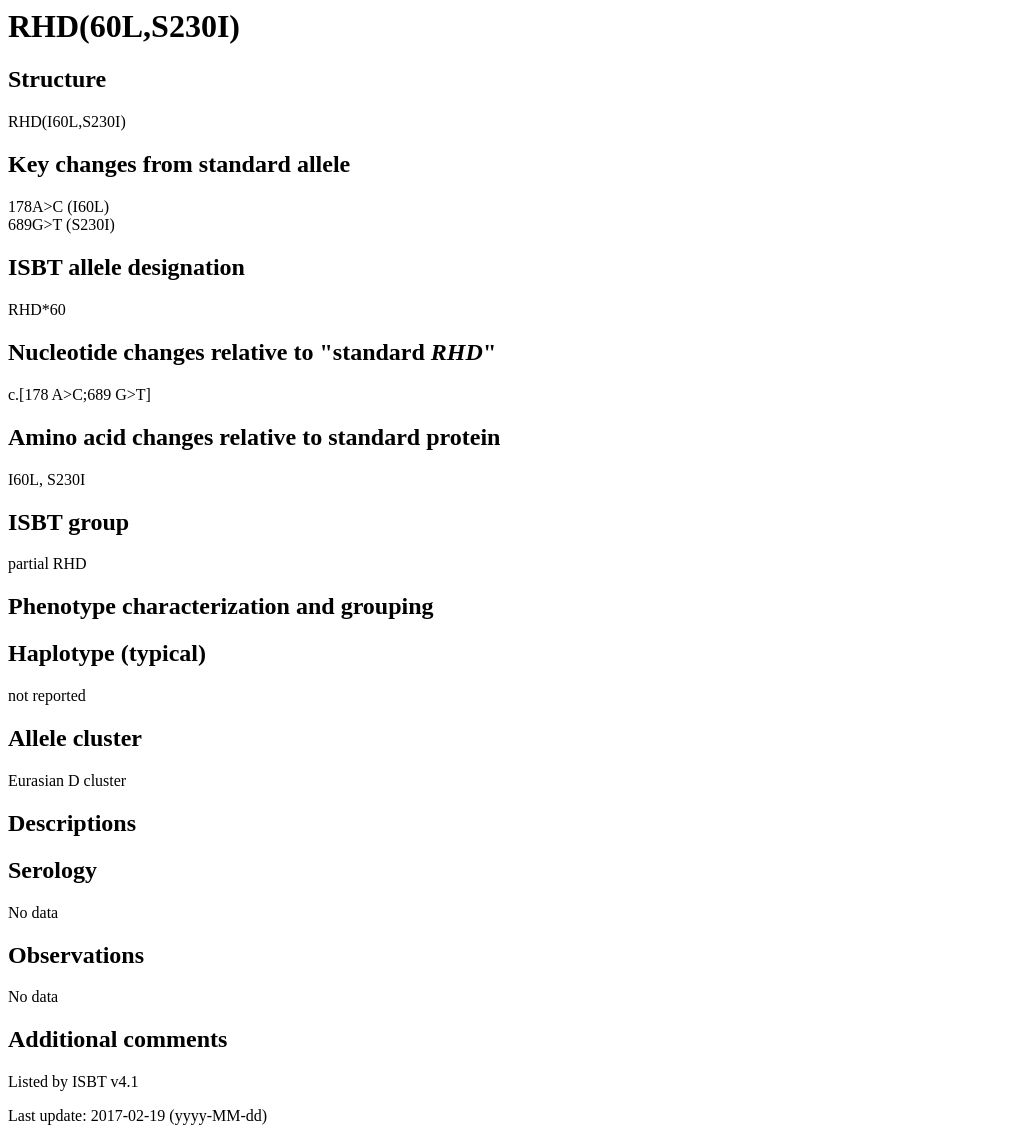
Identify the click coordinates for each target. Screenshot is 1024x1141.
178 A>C (53, 394)
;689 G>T (114, 394)
